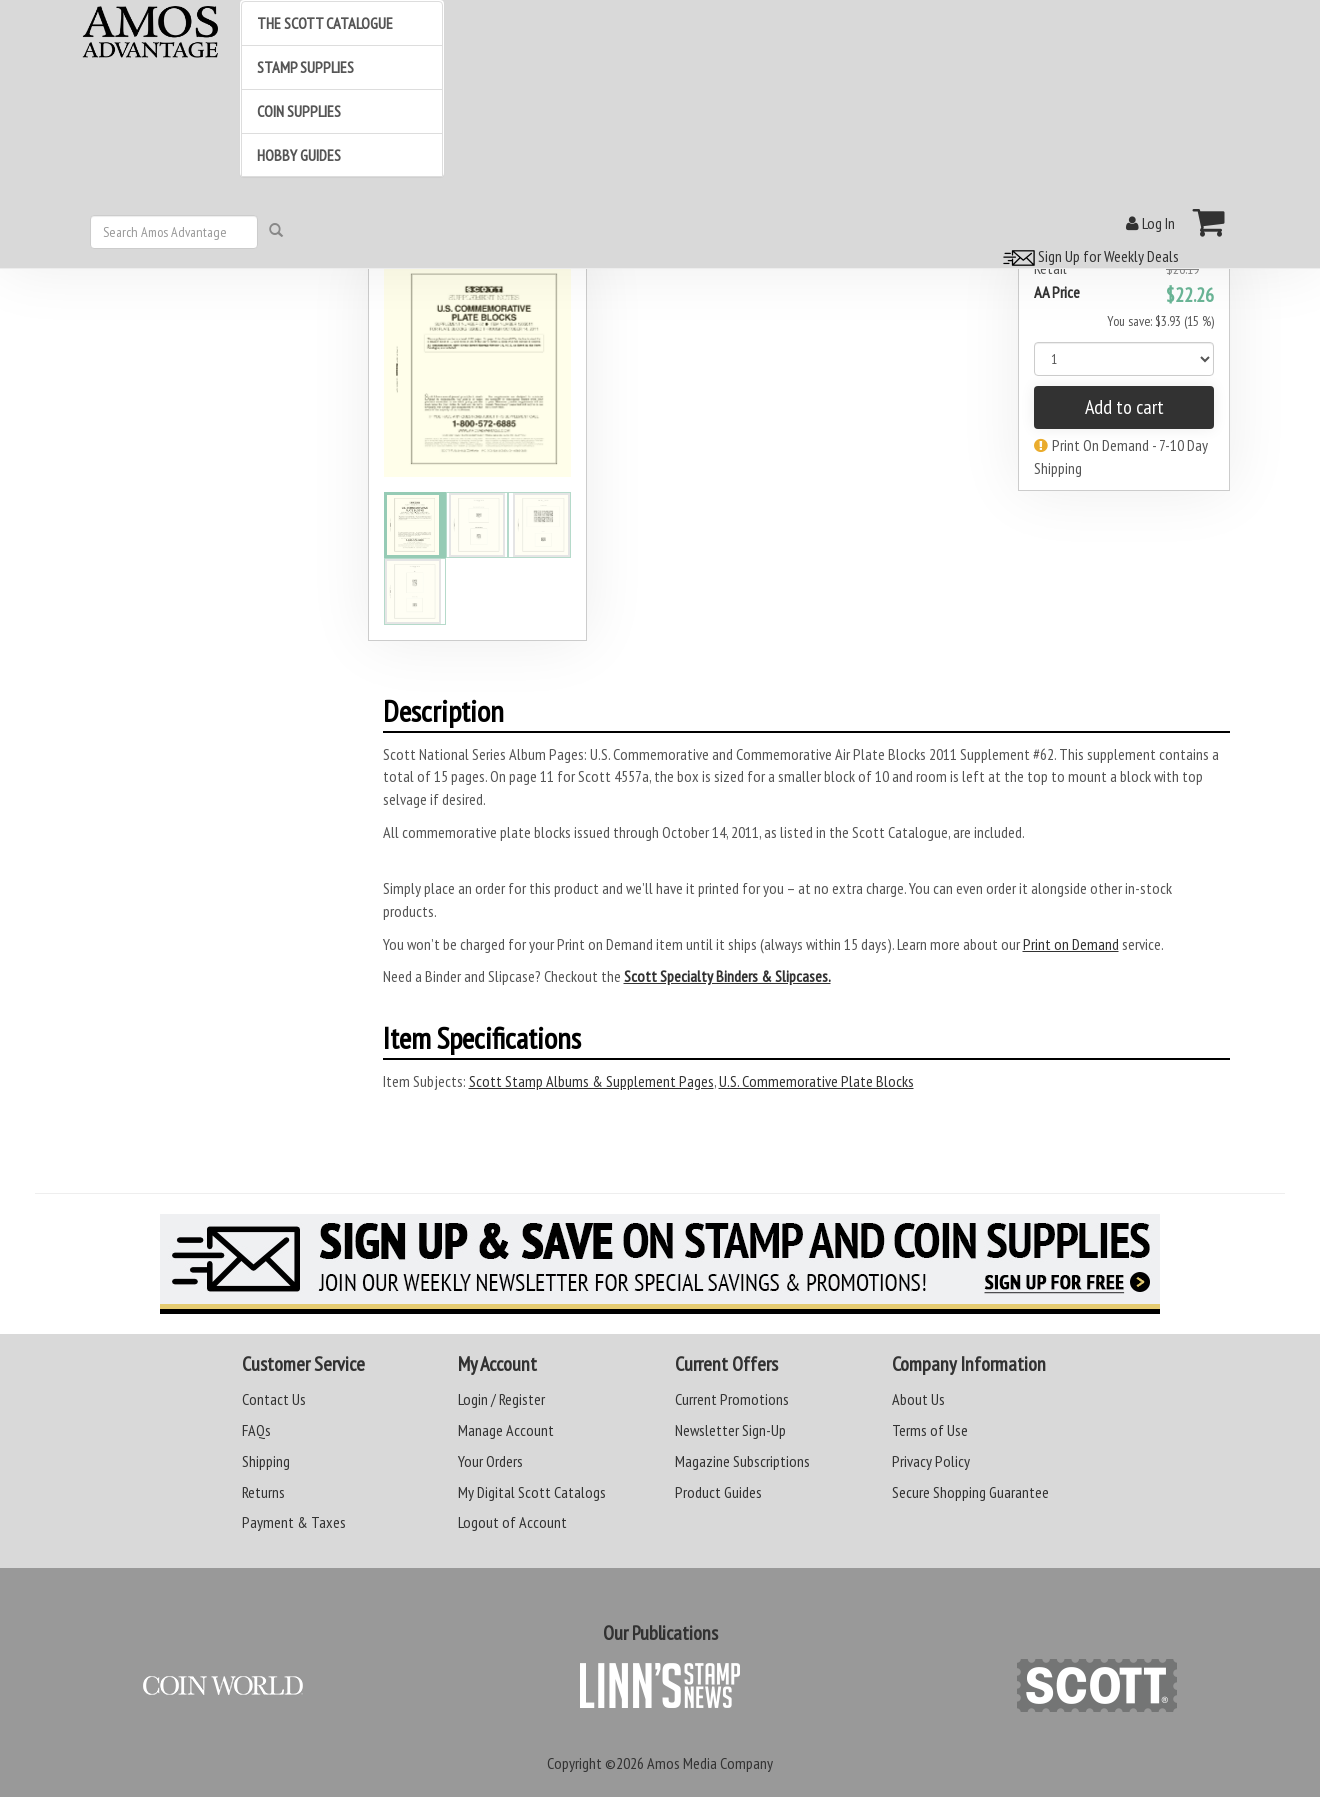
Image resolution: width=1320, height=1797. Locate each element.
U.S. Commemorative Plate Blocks (816, 1081)
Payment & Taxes (294, 1522)
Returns (263, 1492)
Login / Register (501, 1399)
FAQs (256, 1430)
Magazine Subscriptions (742, 1461)
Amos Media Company (710, 1763)
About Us (918, 1399)
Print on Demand (1071, 944)
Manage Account (506, 1430)
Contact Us (274, 1399)
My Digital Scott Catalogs (532, 1492)
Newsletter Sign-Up (730, 1430)
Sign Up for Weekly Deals (1088, 256)
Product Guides (718, 1492)
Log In (1150, 223)
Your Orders (490, 1461)
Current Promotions (732, 1399)
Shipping (266, 1461)
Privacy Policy (931, 1461)
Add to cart (1124, 407)
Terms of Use (930, 1430)
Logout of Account (512, 1522)
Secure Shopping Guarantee (970, 1492)
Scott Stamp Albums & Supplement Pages (591, 1081)
